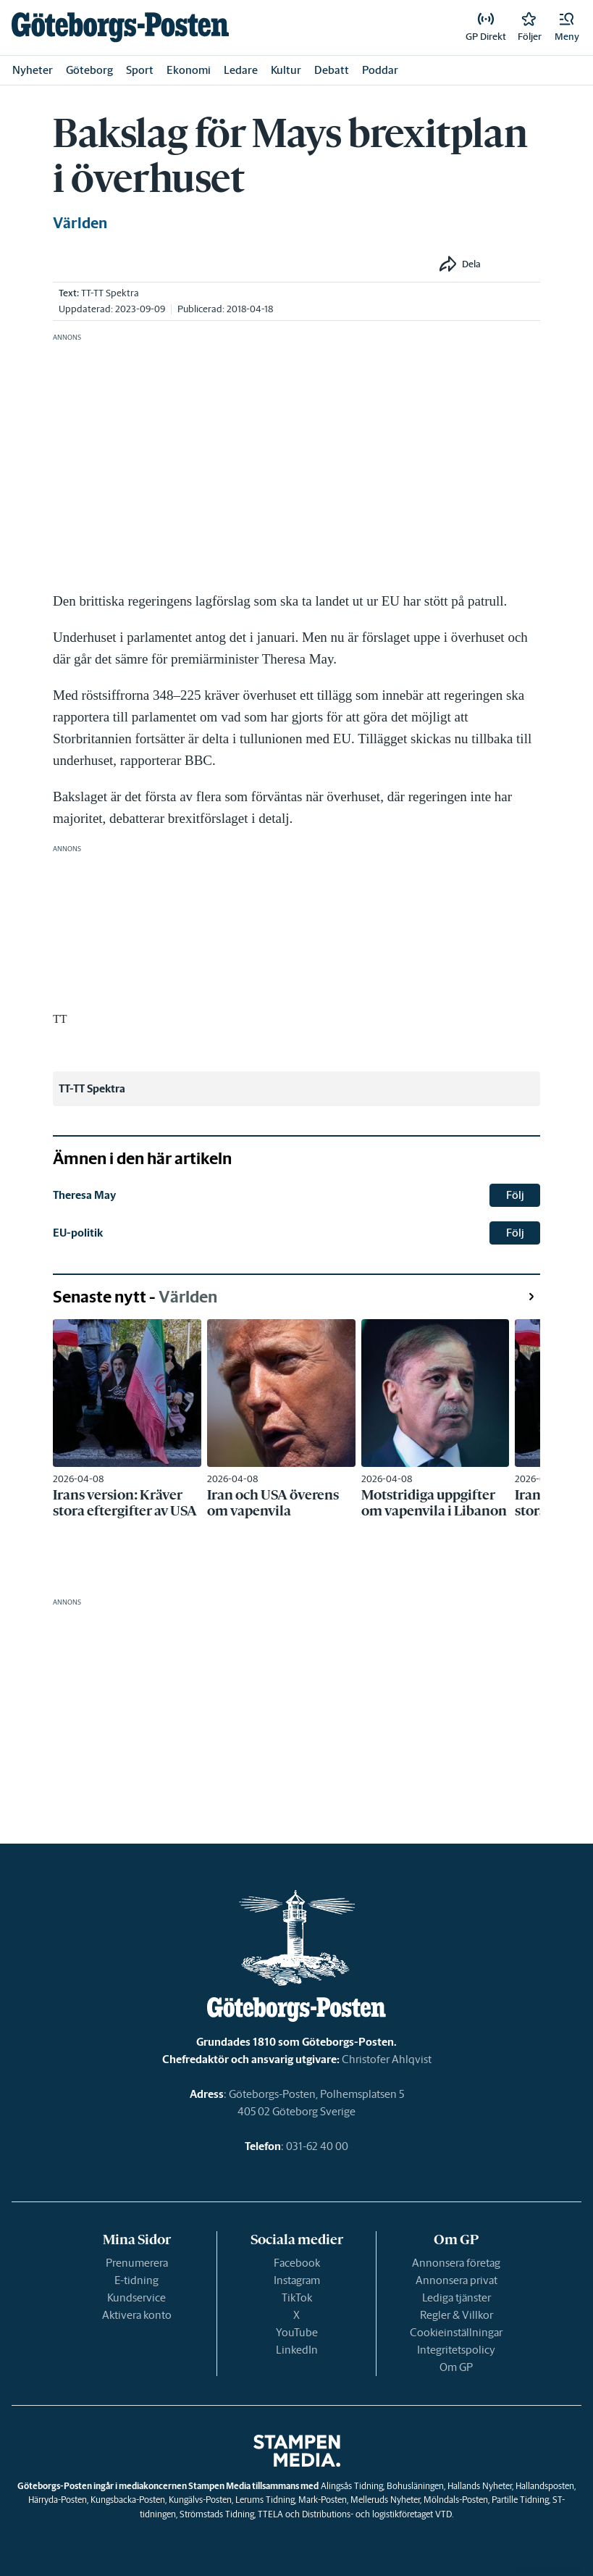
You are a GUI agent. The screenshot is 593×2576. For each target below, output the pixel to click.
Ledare (241, 70)
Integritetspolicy (456, 2350)
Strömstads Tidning (217, 2514)
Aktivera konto (137, 2315)
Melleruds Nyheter (385, 2499)
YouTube (297, 2332)
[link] (120, 27)
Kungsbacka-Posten (128, 2499)
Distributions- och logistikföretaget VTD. (377, 2514)
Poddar (380, 70)
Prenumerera (137, 2263)
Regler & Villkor (456, 2315)
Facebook (297, 2263)
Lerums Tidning (265, 2499)
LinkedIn (297, 2350)
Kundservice (136, 2297)
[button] (566, 27)
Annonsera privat (456, 2280)
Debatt (331, 70)
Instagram (297, 2280)
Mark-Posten (322, 2499)
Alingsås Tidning (352, 2485)
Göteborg (89, 70)
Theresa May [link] (84, 1195)
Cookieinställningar (456, 2332)
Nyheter (32, 70)
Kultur (286, 70)
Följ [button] (515, 1195)
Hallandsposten (545, 2485)
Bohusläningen (415, 2485)
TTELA (270, 2514)
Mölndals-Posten (456, 2499)
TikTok (297, 2297)
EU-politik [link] (78, 1232)
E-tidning (136, 2280)
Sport (139, 70)
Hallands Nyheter (479, 2485)
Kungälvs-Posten (200, 2499)
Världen (80, 223)
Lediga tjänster (456, 2297)
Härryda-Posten (57, 2499)
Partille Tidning (520, 2499)
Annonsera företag (456, 2263)
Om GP (456, 2367)
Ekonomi (189, 70)
